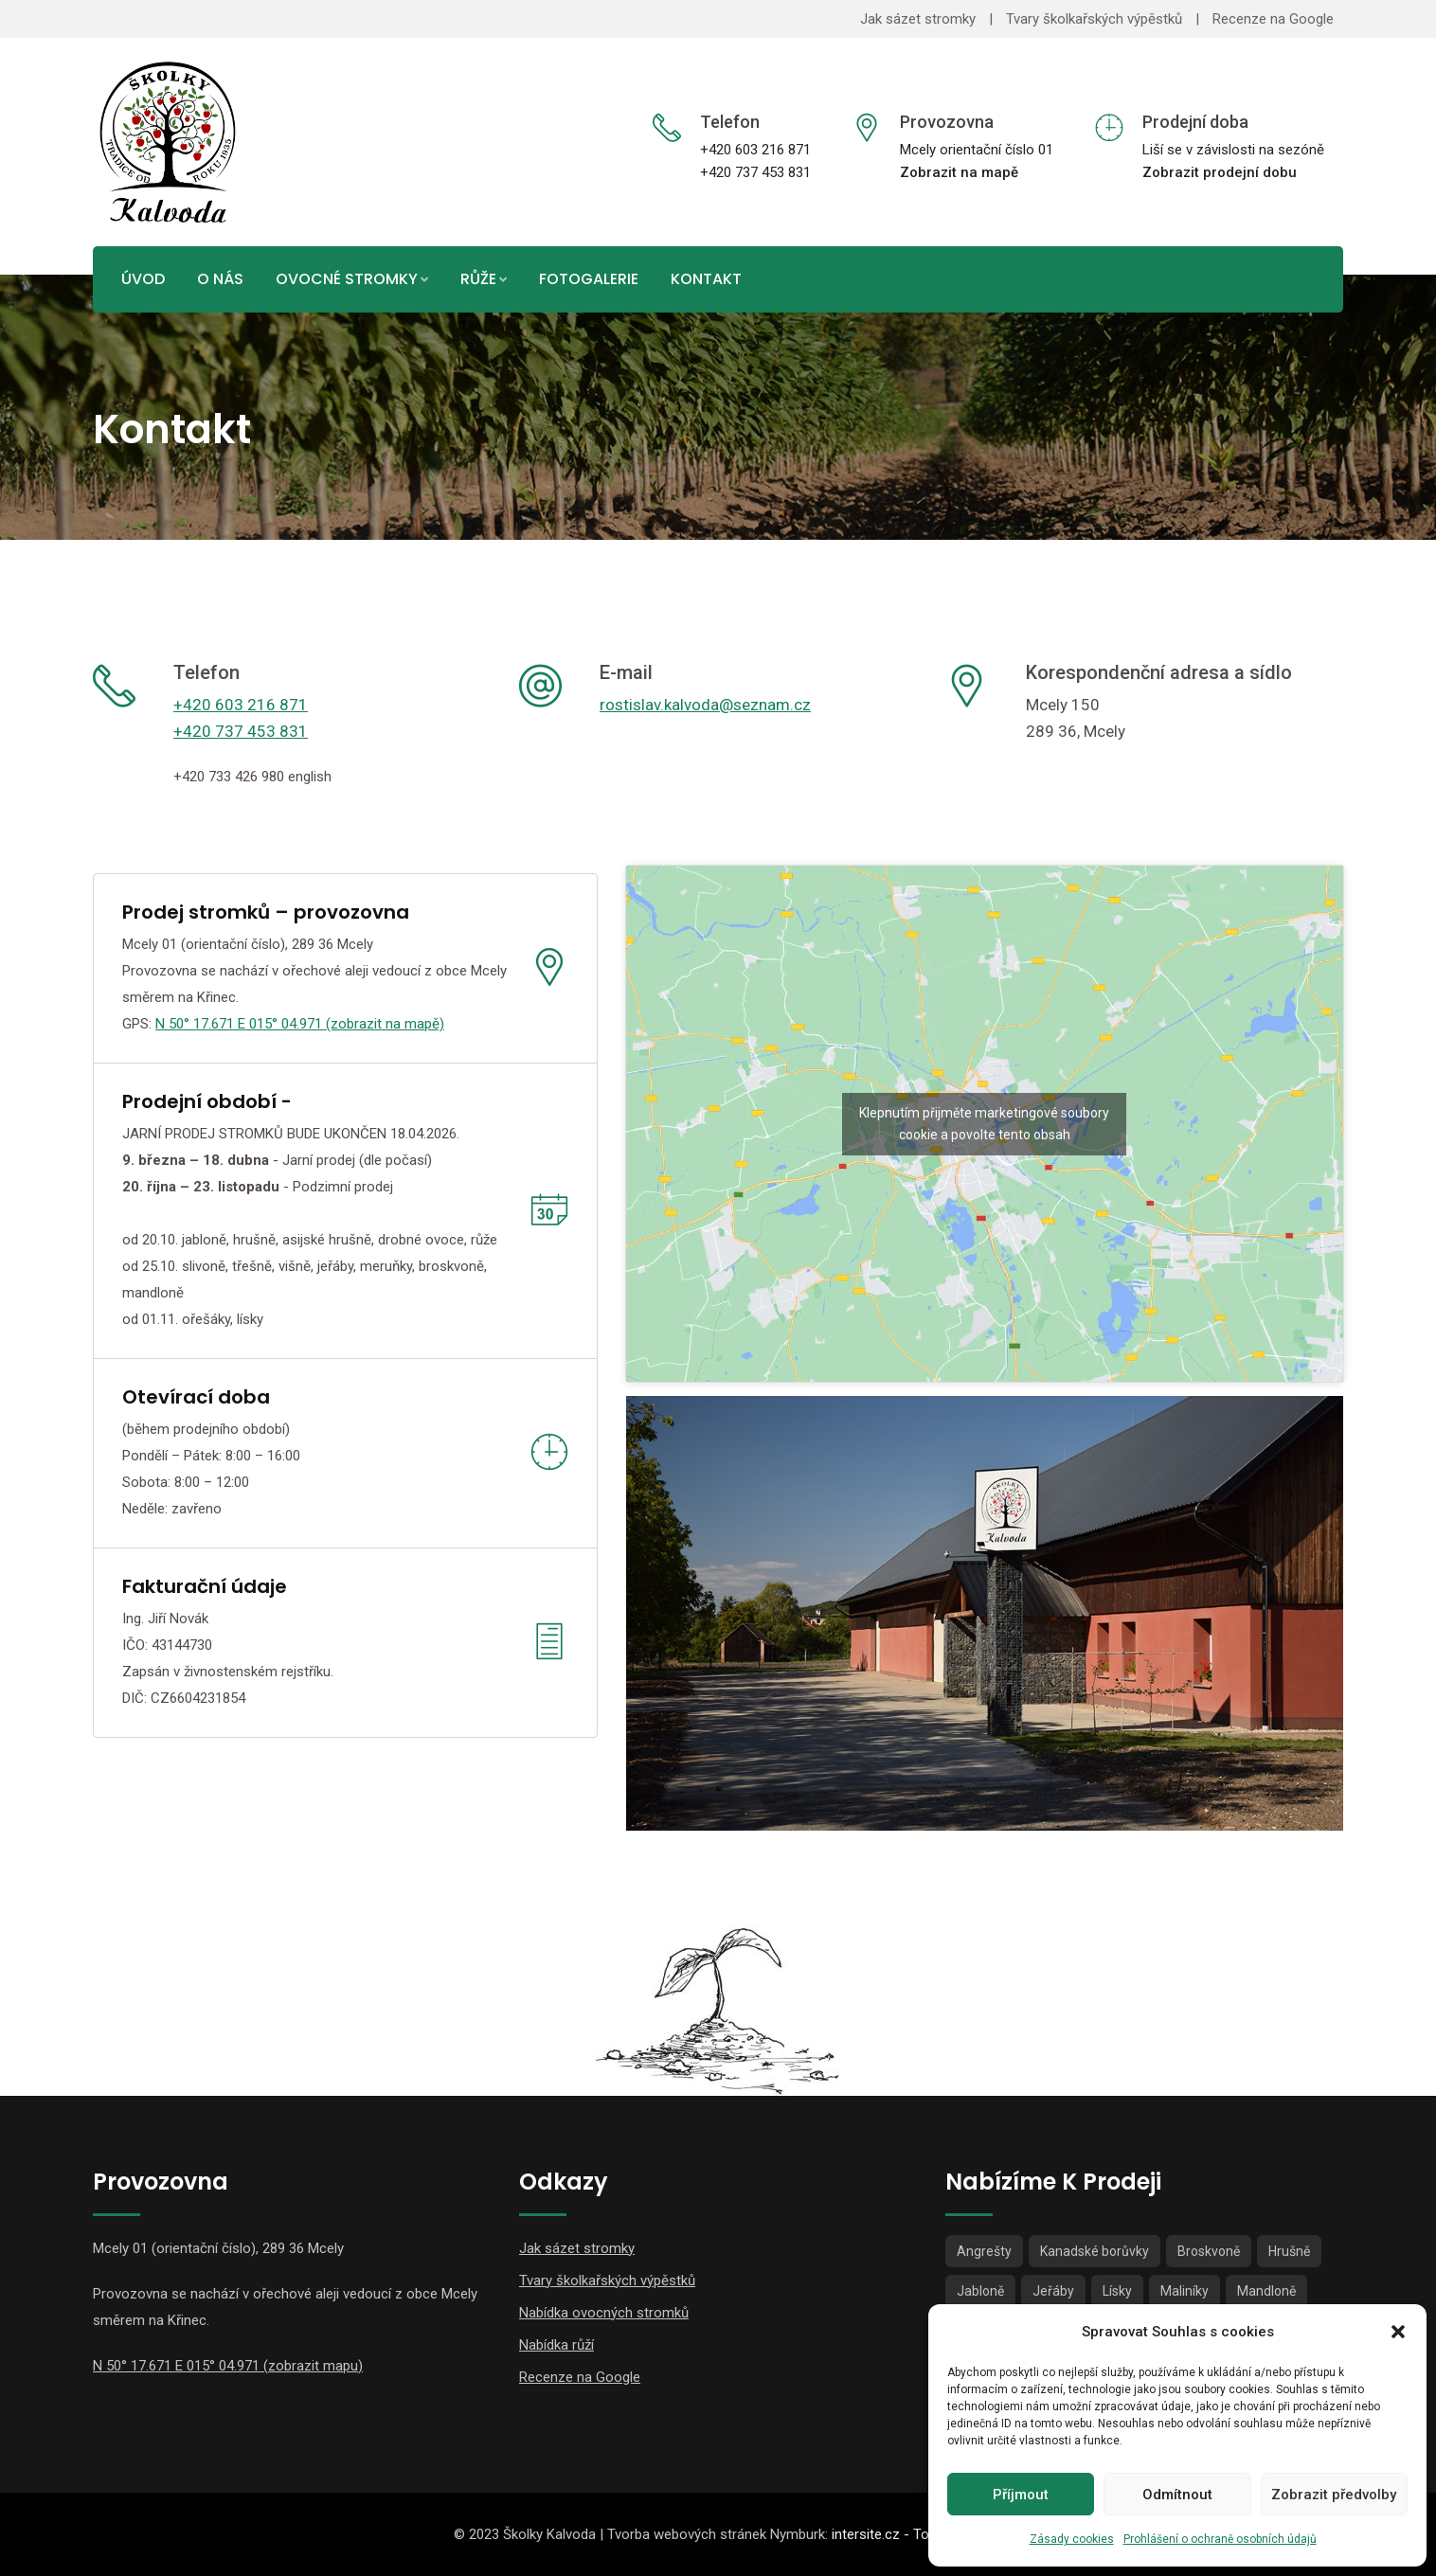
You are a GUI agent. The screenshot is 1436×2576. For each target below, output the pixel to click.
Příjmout (1021, 2494)
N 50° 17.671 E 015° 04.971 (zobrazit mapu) (228, 2365)
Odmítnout (1177, 2494)
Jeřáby (1053, 2291)
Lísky (1117, 2291)
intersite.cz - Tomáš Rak (907, 2534)
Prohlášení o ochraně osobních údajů (1220, 2539)
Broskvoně (1208, 2251)
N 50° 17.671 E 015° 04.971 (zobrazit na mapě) (299, 1023)
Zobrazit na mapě (959, 172)
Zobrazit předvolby (1333, 2494)
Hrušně (1289, 2251)
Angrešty (984, 2251)
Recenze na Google (1273, 18)
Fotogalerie (588, 279)
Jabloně (980, 2291)
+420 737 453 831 (240, 731)
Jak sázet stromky (918, 18)
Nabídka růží (556, 2344)
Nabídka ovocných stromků (604, 2312)
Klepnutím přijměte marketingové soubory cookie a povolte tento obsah (984, 1123)
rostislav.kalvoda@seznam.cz (705, 704)
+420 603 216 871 (240, 704)
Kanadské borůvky (1094, 2251)
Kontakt (706, 279)
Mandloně (1266, 2291)
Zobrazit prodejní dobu (1219, 172)
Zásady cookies (1072, 2539)
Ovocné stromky (347, 279)
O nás (220, 279)
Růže (478, 279)
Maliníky (1184, 2291)
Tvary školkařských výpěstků (1094, 18)
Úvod (143, 279)
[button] (1398, 2331)
